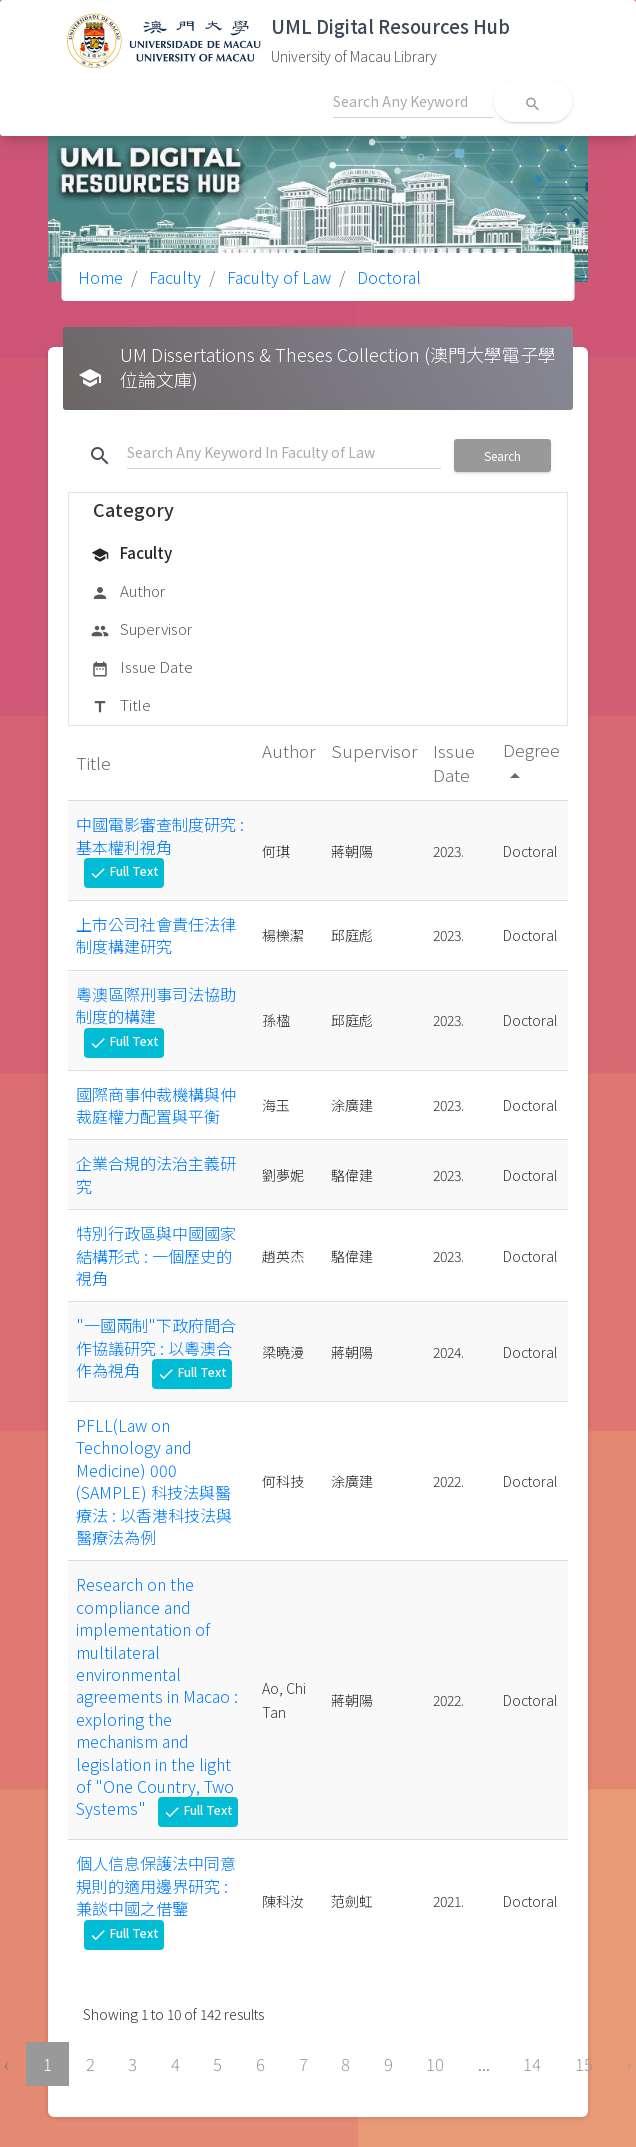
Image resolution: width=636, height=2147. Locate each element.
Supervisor (141, 630)
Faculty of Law (277, 277)
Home (100, 277)
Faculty (173, 277)
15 (584, 2064)
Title (121, 706)
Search (502, 455)
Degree (531, 761)
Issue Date (142, 668)
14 (532, 2064)
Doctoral (387, 277)
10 (435, 2064)
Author (128, 592)
